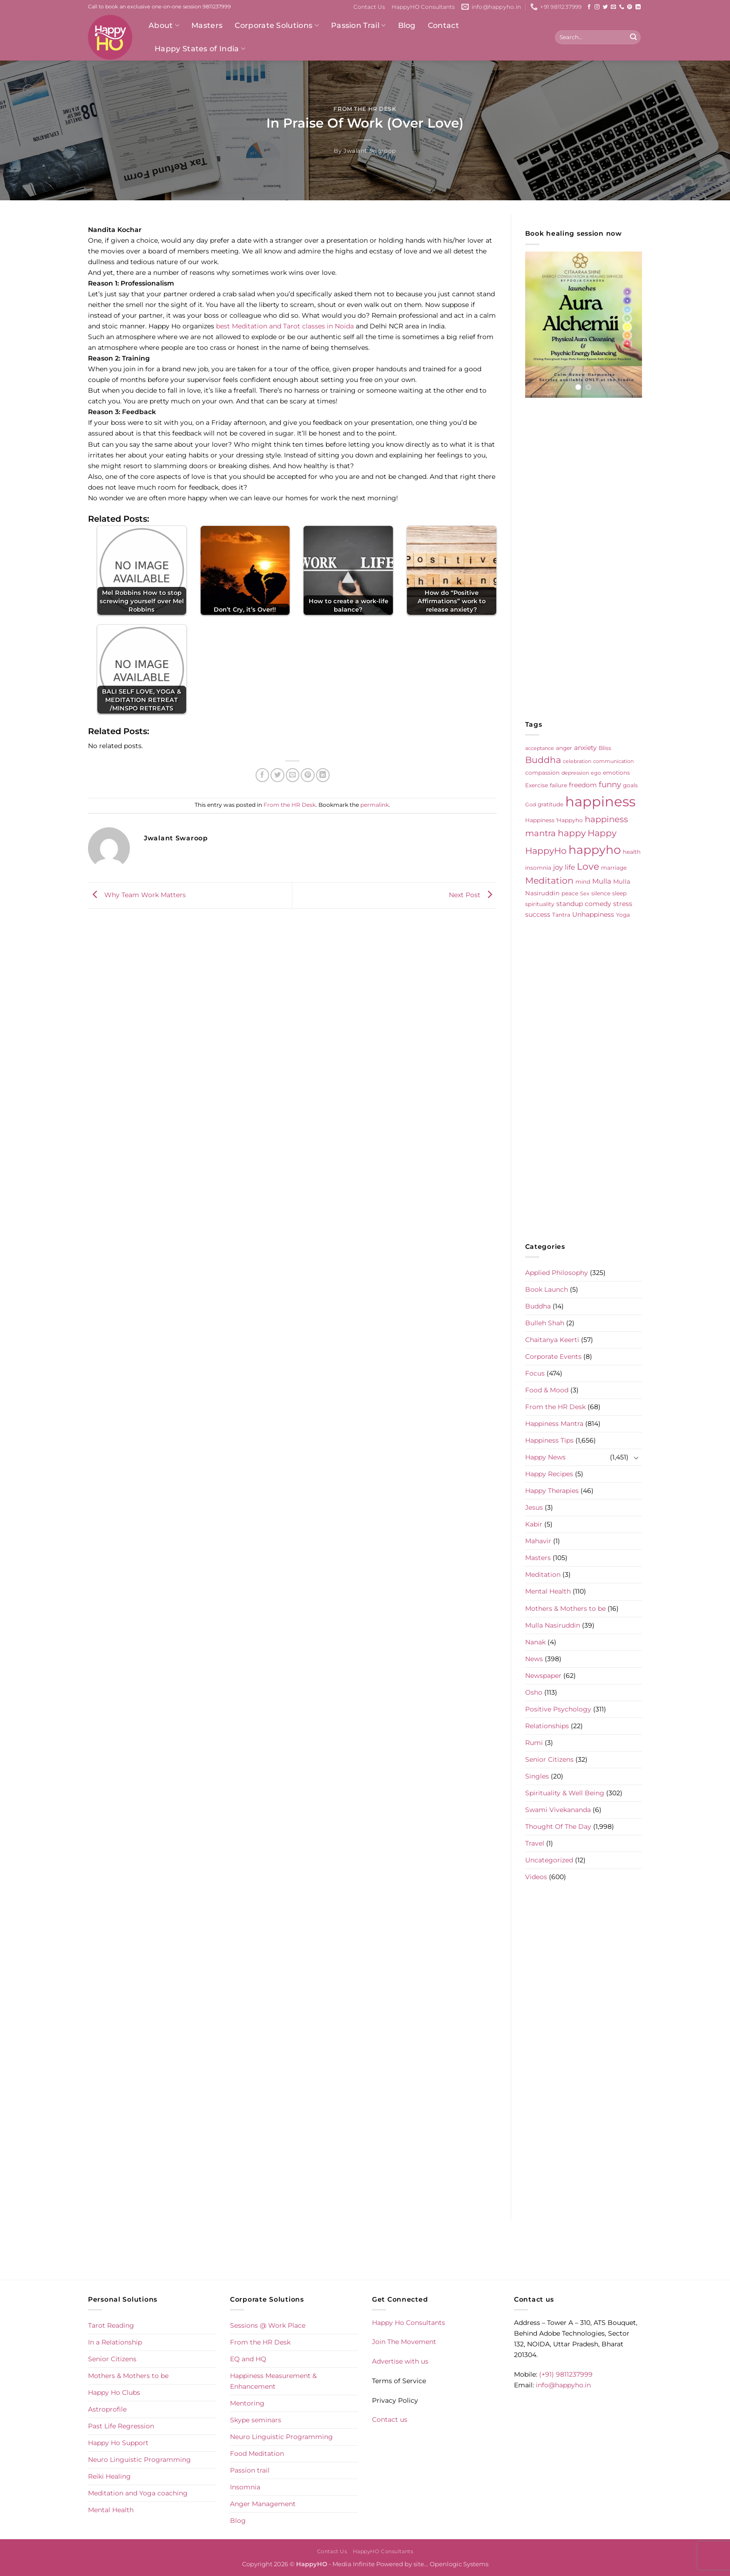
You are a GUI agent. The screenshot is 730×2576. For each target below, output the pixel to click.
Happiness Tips (549, 1440)
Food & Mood (546, 1390)
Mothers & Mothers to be (565, 1608)
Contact (443, 25)
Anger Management (263, 2504)
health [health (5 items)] (632, 852)
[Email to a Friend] (293, 775)
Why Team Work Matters (137, 895)
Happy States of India (200, 49)
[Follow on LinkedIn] (638, 7)
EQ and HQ (248, 2359)
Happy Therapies (552, 1490)
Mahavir (538, 1541)
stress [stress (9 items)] (622, 904)
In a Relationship (115, 2342)
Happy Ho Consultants (408, 2322)
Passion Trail (358, 25)
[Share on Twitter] (277, 775)
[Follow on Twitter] (605, 7)
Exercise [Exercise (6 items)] (536, 785)
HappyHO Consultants (423, 7)
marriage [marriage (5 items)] (614, 868)
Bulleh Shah (544, 1323)
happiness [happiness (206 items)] (600, 801)
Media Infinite (353, 2564)
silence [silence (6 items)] (600, 893)
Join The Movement (404, 2341)
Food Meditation (257, 2453)
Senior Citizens (549, 1759)
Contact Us (369, 7)
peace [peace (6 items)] (569, 893)
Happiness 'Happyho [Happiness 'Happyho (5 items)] (554, 820)
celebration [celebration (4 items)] (577, 761)
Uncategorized (549, 1860)
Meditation (543, 1574)
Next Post (473, 895)
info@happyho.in (563, 2385)
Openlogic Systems (459, 2564)
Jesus (534, 1507)
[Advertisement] (583, 558)
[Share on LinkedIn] (323, 775)
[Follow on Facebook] (589, 7)
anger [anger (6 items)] (564, 747)
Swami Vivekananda (558, 1810)
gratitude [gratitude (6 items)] (550, 804)
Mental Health (548, 1591)
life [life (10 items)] (570, 867)
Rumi (534, 1742)
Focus (535, 1373)
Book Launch (546, 1289)
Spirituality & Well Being (564, 1793)
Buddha (538, 1306)
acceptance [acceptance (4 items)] (539, 748)
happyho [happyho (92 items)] (594, 850)
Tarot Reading (111, 2325)
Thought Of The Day (558, 1826)
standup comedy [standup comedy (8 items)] (583, 903)
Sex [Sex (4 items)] (584, 894)
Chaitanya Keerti (552, 1340)
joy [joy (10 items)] (558, 867)
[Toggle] (636, 1457)
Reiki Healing (109, 2476)
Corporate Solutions (277, 25)
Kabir (533, 1524)
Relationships (547, 1726)
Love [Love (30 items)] (588, 866)
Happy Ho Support (118, 2443)
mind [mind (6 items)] (582, 881)
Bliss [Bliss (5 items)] (605, 748)
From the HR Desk (364, 109)
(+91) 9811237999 (566, 2374)
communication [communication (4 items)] (613, 761)
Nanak (535, 1642)
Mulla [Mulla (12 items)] (601, 881)
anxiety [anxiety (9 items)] (585, 747)
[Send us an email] (613, 7)
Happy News (545, 1457)
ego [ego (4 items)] (596, 773)
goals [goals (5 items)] (630, 785)
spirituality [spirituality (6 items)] (539, 903)
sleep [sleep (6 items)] (619, 893)
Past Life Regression (121, 2426)
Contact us (389, 2419)
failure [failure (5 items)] (558, 785)
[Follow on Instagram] (597, 7)
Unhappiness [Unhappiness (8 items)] (593, 914)
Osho (533, 1692)
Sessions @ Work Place (267, 2325)
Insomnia (245, 2487)
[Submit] (633, 37)
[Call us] (621, 7)
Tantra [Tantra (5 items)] (561, 915)
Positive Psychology (558, 1709)
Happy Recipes (549, 1474)
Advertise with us (400, 2361)
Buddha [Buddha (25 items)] (543, 760)
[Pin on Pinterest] (308, 775)
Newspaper (543, 1675)
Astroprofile (107, 2409)
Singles (537, 1776)
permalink (374, 805)
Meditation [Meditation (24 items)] (549, 880)
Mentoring (247, 2403)
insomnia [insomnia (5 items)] (538, 868)
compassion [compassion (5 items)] (542, 773)
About (164, 25)
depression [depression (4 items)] (575, 773)
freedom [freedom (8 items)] (583, 785)
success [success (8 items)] (537, 914)
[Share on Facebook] (263, 775)
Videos (536, 1877)
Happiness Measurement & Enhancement (273, 2381)
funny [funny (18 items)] (610, 784)
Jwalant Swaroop (370, 151)
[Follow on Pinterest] (629, 7)
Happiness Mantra (554, 1423)
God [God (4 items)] (530, 805)
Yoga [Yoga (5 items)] (623, 915)
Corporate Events (553, 1356)
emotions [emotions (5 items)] (616, 773)
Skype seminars (255, 2420)
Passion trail (250, 2470)
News (534, 1659)
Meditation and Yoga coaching (138, 2493)
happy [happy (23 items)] (572, 833)
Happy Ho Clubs (114, 2392)
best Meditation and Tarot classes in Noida (285, 326)
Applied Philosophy (556, 1272)
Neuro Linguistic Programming (139, 2459)
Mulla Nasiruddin (552, 1625)
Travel (534, 1843)
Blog (407, 25)
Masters (207, 25)
